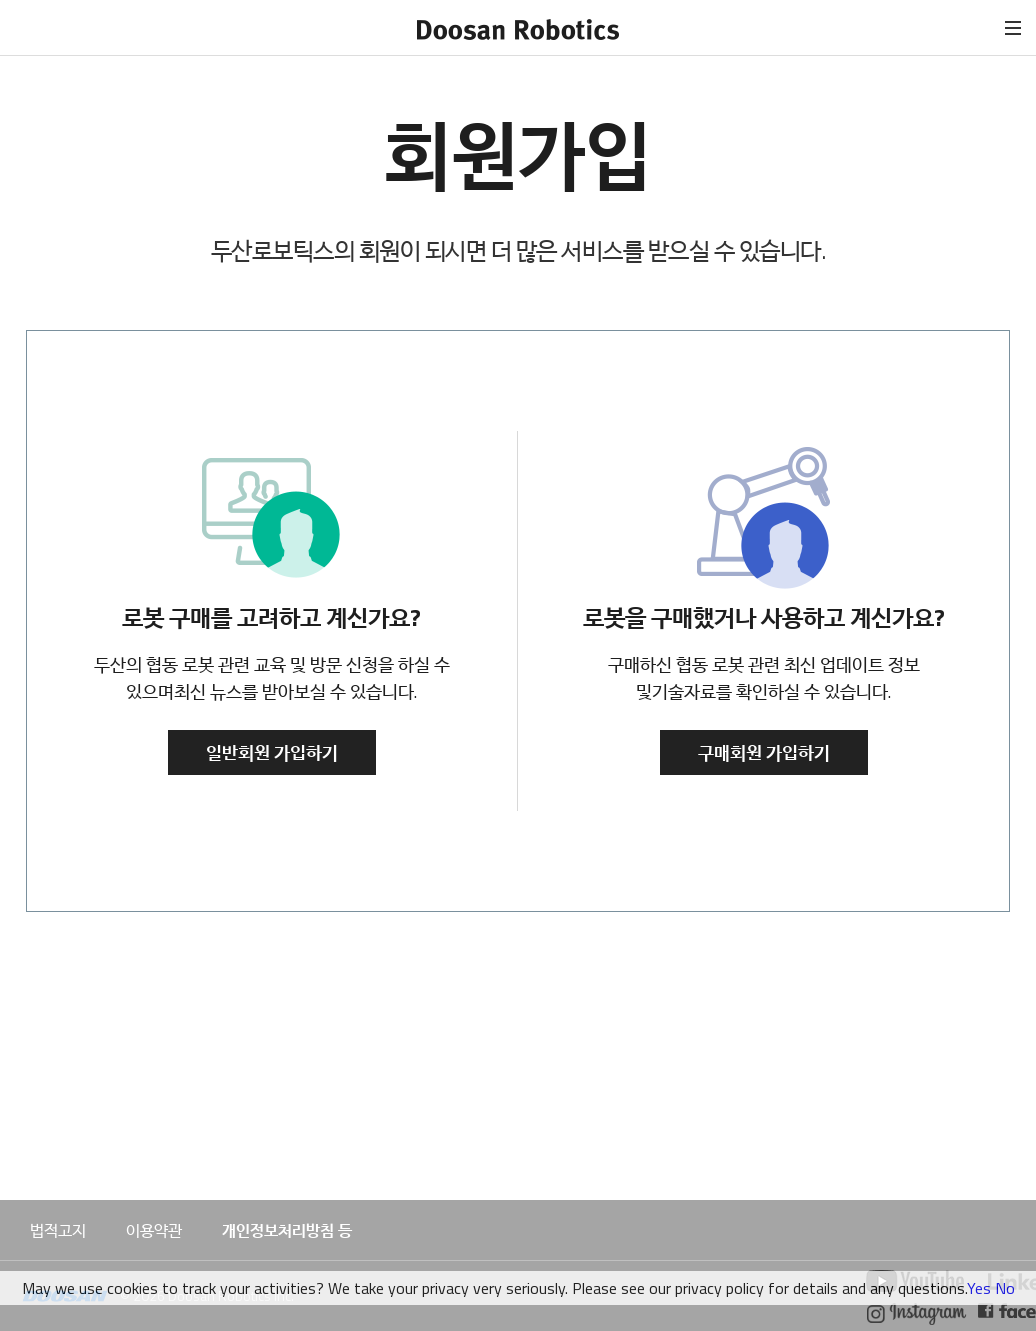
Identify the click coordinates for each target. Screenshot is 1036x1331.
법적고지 (58, 1230)
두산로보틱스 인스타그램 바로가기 (917, 1314)
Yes (979, 1288)
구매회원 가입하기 (764, 752)
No (1005, 1288)
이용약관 (154, 1230)
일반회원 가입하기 (272, 752)
